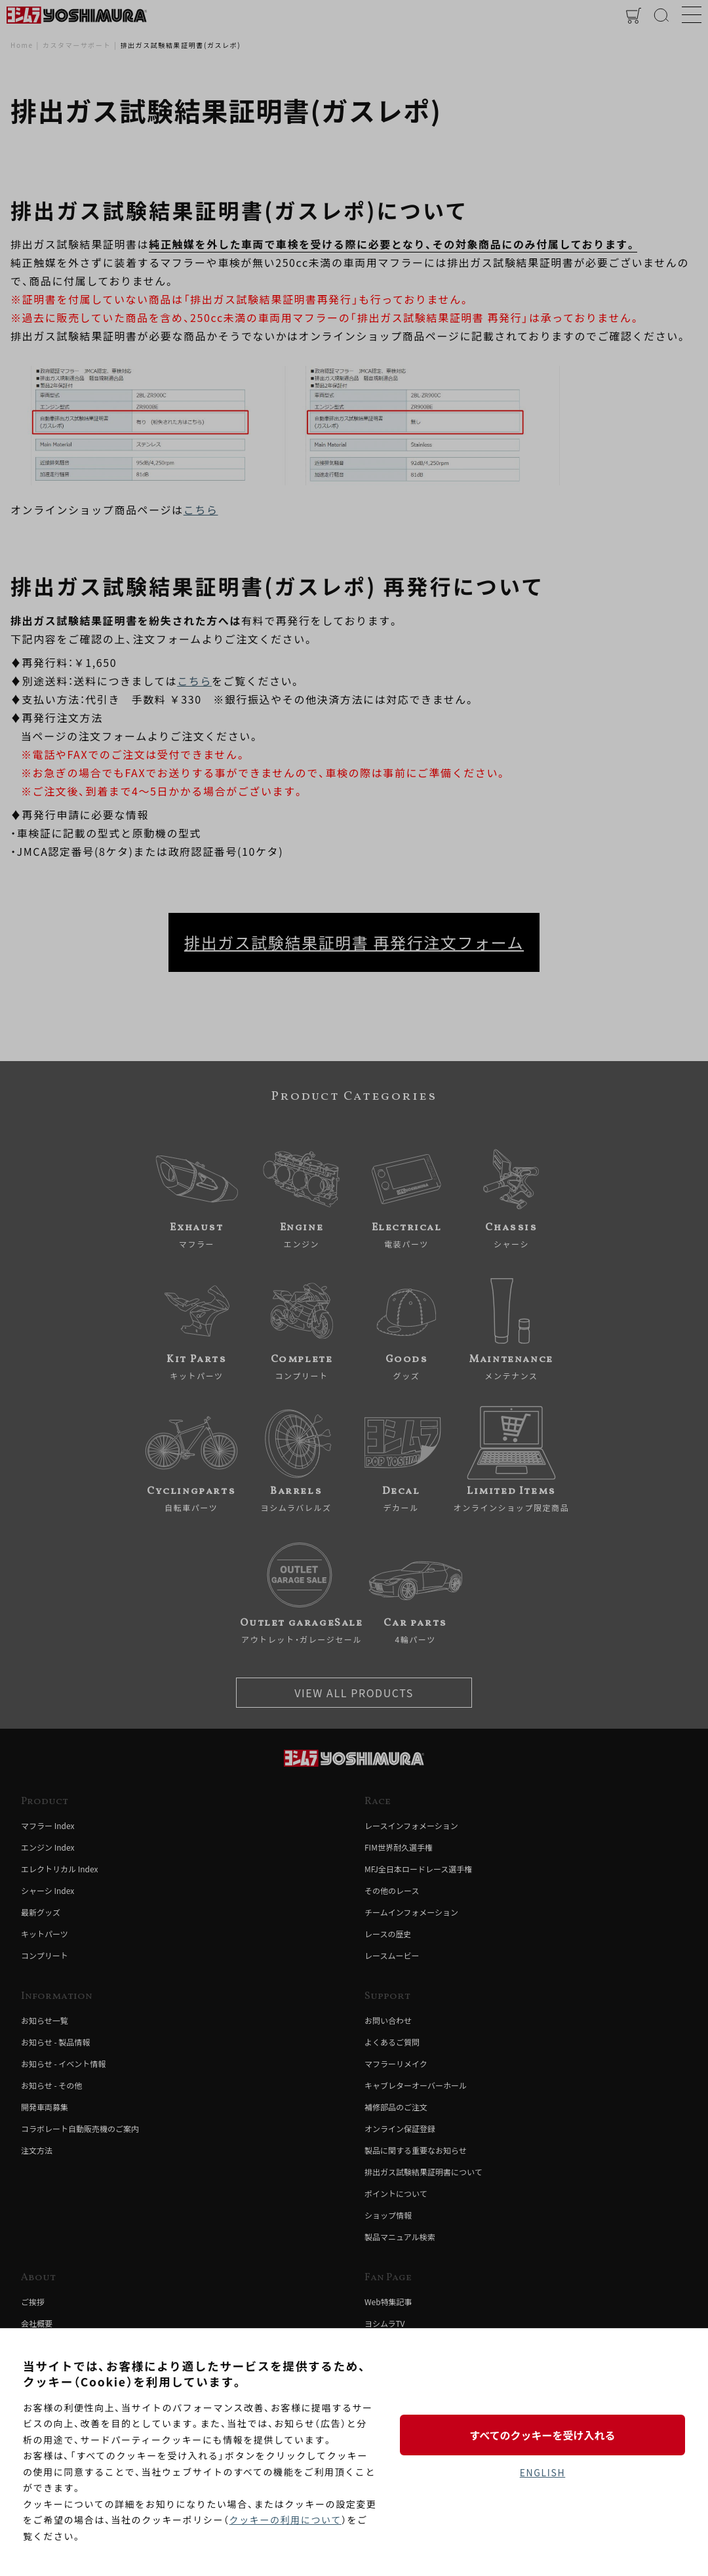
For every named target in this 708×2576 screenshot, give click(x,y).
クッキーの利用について (285, 2519)
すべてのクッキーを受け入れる (542, 2435)
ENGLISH (542, 2472)
